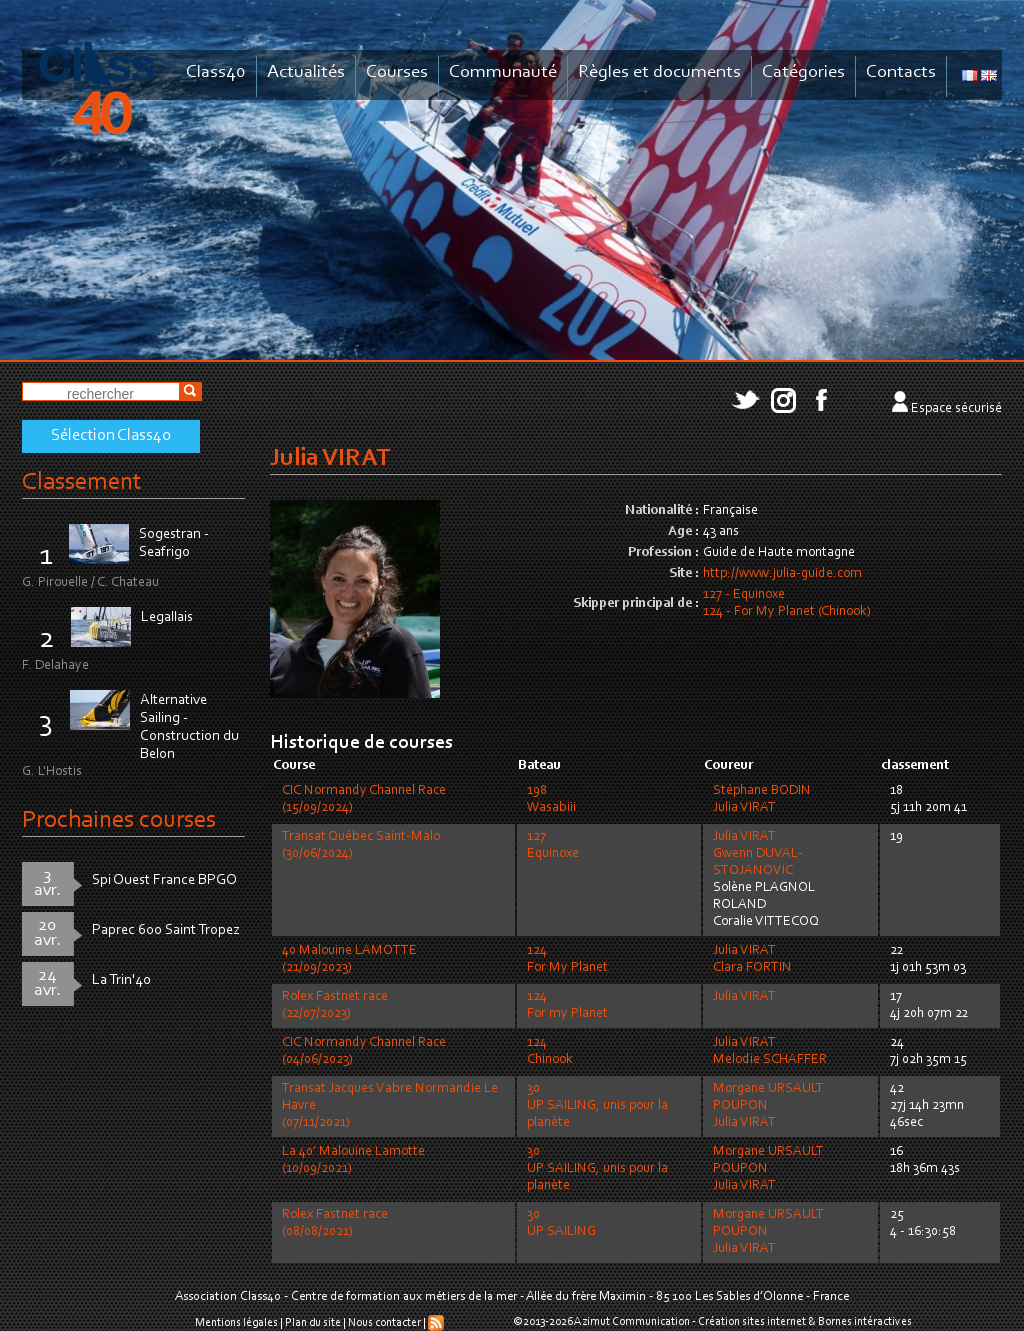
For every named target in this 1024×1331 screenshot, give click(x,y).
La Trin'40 (121, 980)
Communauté (503, 72)
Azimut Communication (632, 1322)
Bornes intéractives (865, 1322)
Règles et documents (659, 72)
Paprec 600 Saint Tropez (166, 930)
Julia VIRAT (744, 808)
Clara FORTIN (752, 968)
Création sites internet (752, 1322)
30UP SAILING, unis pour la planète (597, 1106)
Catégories (803, 72)
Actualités (306, 72)
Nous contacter (384, 1323)
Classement (82, 482)
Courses (397, 72)
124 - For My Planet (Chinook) (787, 612)
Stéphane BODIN (762, 791)
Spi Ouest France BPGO (164, 880)
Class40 (216, 72)
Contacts (901, 72)
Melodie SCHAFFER (770, 1060)
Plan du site (313, 1323)
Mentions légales (236, 1323)
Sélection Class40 (111, 436)
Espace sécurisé (956, 409)
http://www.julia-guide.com (782, 574)
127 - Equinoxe (744, 595)
